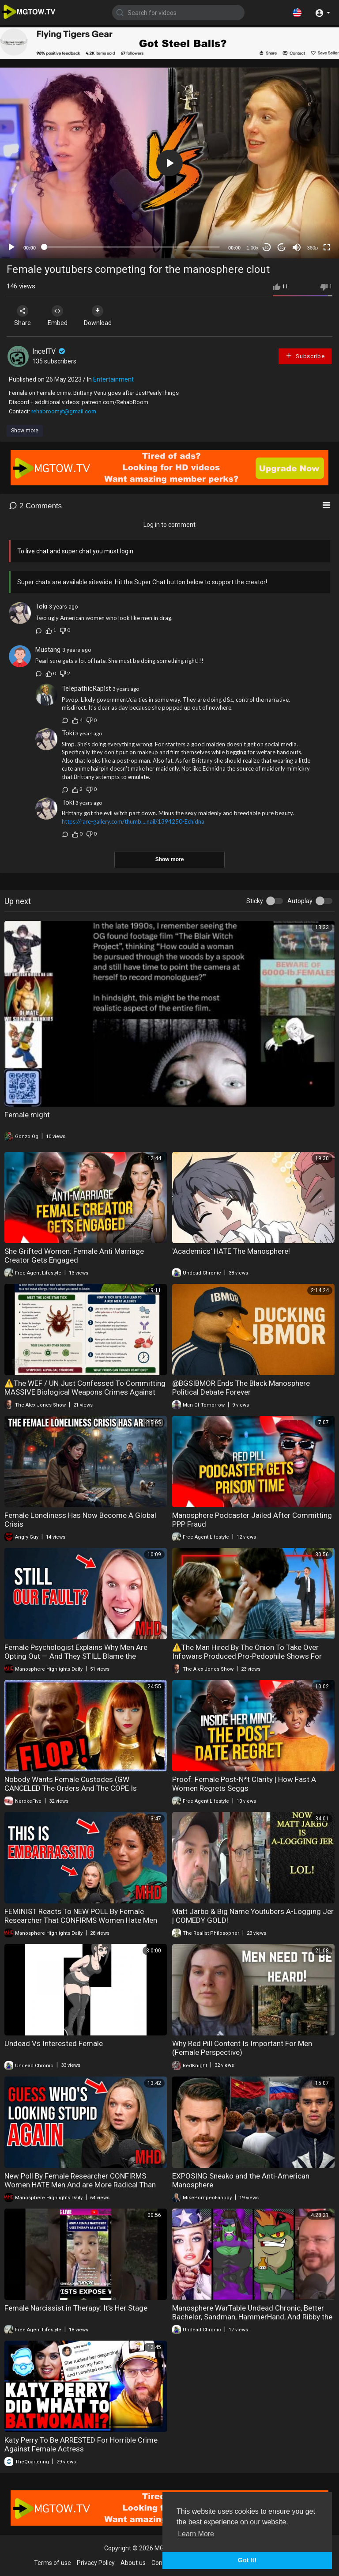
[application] (169, 163)
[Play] (11, 247)
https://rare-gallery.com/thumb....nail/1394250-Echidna (133, 821)
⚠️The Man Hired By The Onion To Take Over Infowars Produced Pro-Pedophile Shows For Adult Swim (247, 1656)
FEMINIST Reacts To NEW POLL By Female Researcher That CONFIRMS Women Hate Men (80, 1916)
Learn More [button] (196, 2534)
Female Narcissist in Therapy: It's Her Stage (75, 2308)
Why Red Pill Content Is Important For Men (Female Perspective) (242, 2048)
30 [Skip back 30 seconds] (267, 248)
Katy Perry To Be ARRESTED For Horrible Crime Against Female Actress (81, 2444)
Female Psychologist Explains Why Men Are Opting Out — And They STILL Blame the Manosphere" (75, 1656)
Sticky (254, 900)
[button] (297, 12)
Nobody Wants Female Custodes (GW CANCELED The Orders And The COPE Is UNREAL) (70, 1788)
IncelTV (49, 351)
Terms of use (52, 2562)
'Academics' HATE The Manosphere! (231, 1251)
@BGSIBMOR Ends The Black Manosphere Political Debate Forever (241, 1387)
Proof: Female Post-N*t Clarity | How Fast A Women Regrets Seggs (244, 1784)
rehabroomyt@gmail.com (63, 411)
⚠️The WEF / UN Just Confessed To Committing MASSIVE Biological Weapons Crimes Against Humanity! (85, 1392)
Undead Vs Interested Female (53, 2043)
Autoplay (300, 900)
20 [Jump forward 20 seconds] (282, 248)
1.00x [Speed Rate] (253, 247)
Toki (41, 606)
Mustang (47, 650)
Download (99, 315)
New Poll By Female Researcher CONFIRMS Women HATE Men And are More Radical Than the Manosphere (80, 2184)
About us (133, 2562)
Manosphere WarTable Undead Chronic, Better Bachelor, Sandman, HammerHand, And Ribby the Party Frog (252, 2317)
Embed (58, 315)
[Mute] (296, 247)
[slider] (132, 247)
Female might (27, 1114)
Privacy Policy (96, 2562)
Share (23, 315)
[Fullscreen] (326, 247)
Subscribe (305, 355)
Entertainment (113, 379)
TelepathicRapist (86, 688)
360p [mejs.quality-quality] (312, 247)
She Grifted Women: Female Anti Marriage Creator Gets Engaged (74, 1255)
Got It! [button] (247, 2560)
